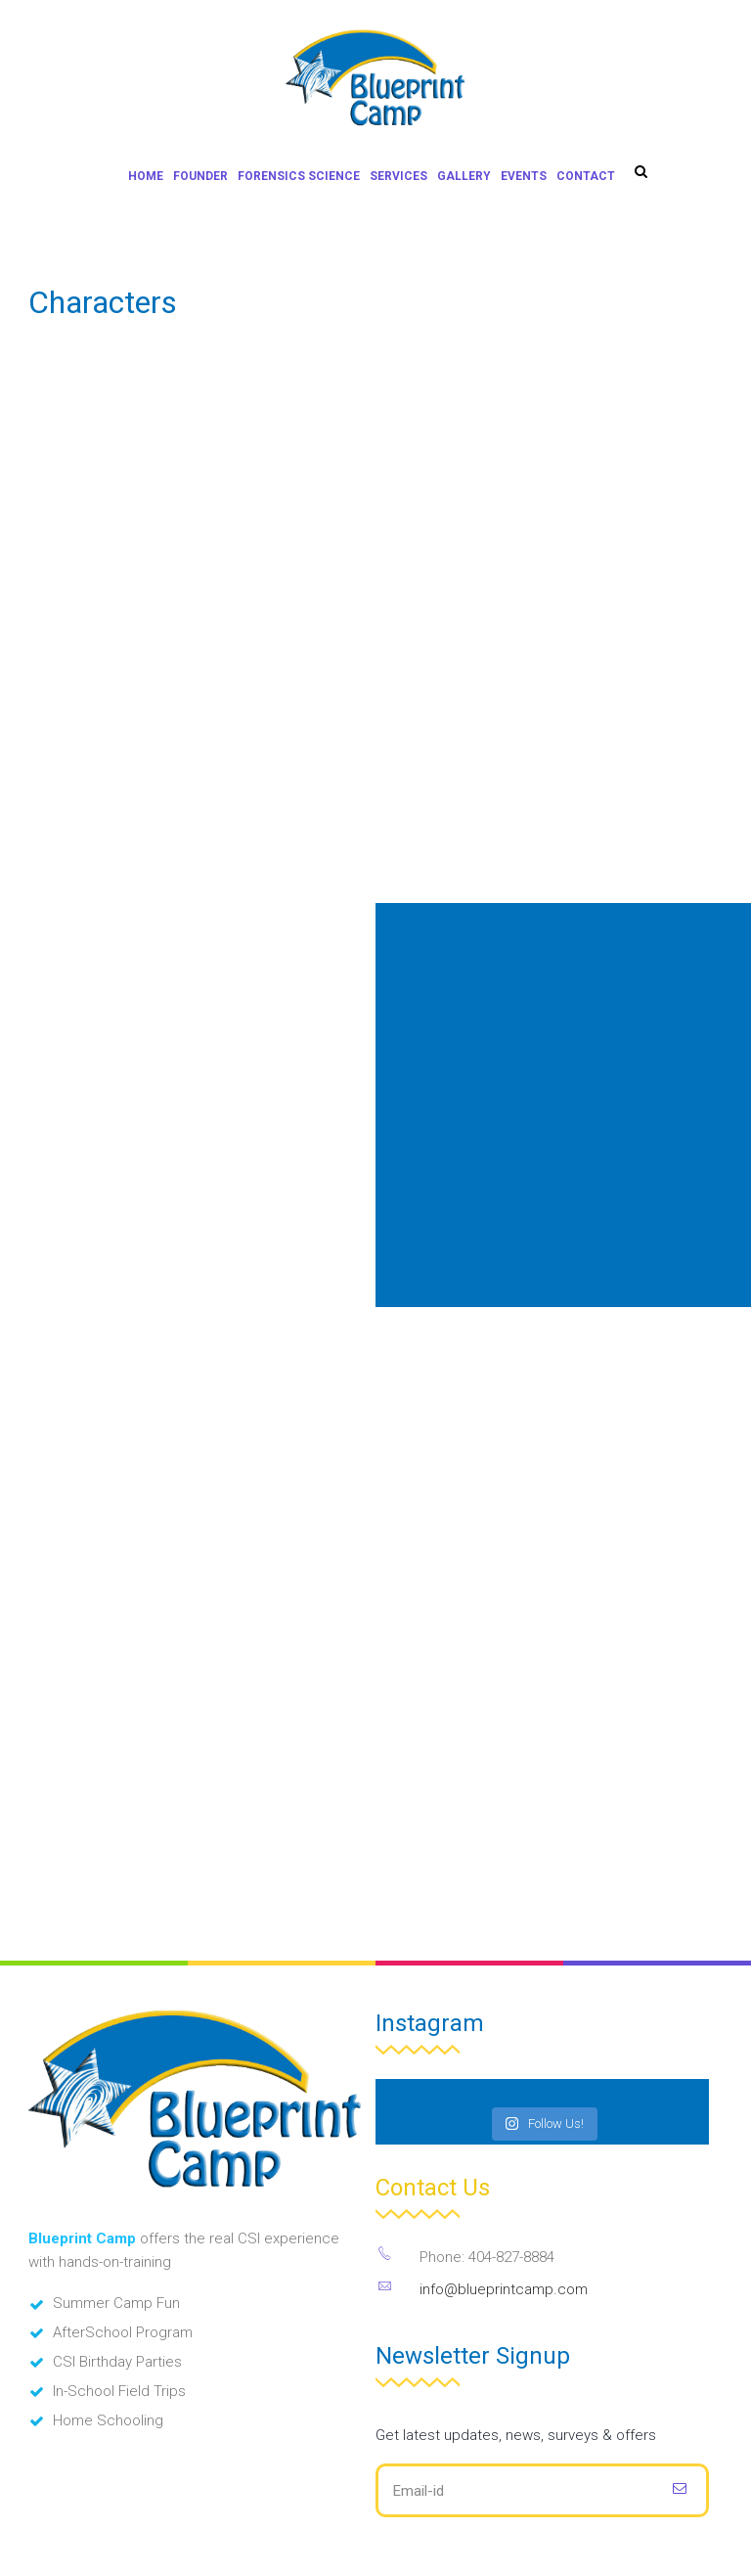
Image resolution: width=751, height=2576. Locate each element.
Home (145, 176)
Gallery (464, 176)
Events (524, 176)
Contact (585, 176)
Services (398, 176)
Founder (200, 176)
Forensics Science (299, 176)
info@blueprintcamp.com (504, 2289)
